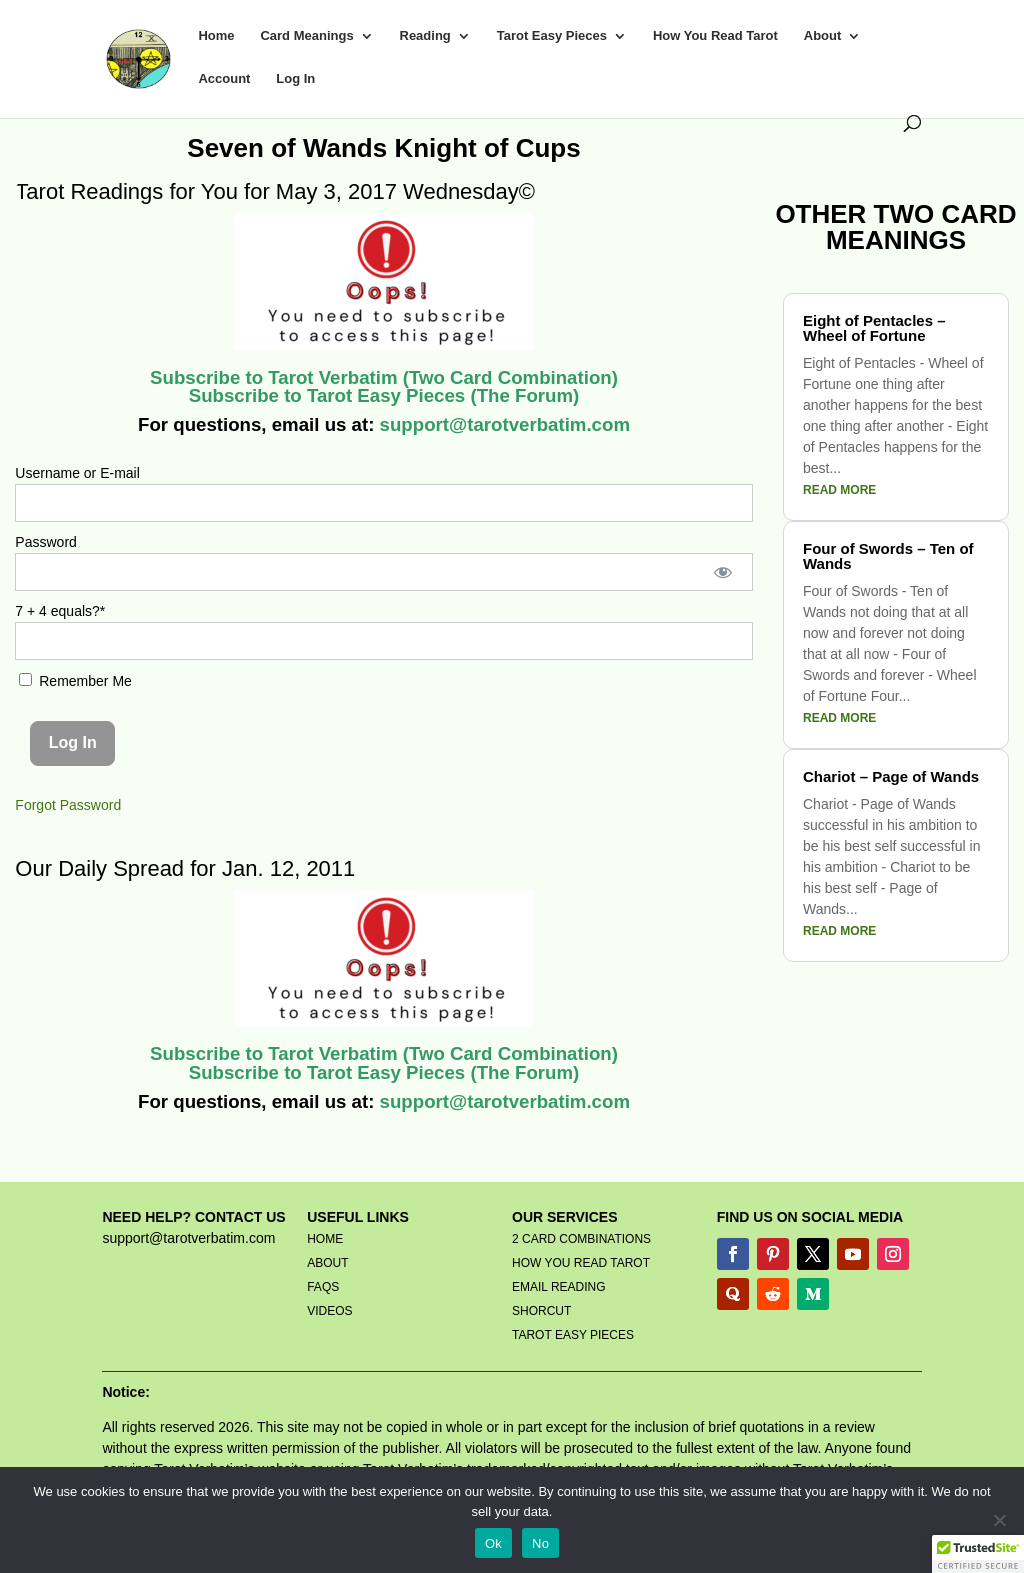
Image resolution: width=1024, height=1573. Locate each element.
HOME (325, 1239)
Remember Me (75, 681)
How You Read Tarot (715, 36)
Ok (493, 1543)
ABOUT (327, 1263)
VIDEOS (329, 1311)
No (540, 1543)
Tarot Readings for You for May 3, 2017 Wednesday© (278, 191)
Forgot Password (68, 805)
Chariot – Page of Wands (891, 776)
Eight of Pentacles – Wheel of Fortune (874, 328)
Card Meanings (306, 36)
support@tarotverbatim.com (502, 424)
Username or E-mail (77, 473)
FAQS (323, 1287)
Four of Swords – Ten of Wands (888, 556)
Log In (295, 79)
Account (224, 79)
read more (839, 490)
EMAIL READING (559, 1287)
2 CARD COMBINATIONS (581, 1239)
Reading (425, 36)
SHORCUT (541, 1311)
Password (45, 542)
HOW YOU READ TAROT (581, 1263)
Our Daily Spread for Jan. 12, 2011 (185, 868)
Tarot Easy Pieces (552, 36)
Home (216, 36)
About (823, 36)
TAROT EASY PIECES (573, 1335)
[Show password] (722, 572)
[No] (999, 1520)
